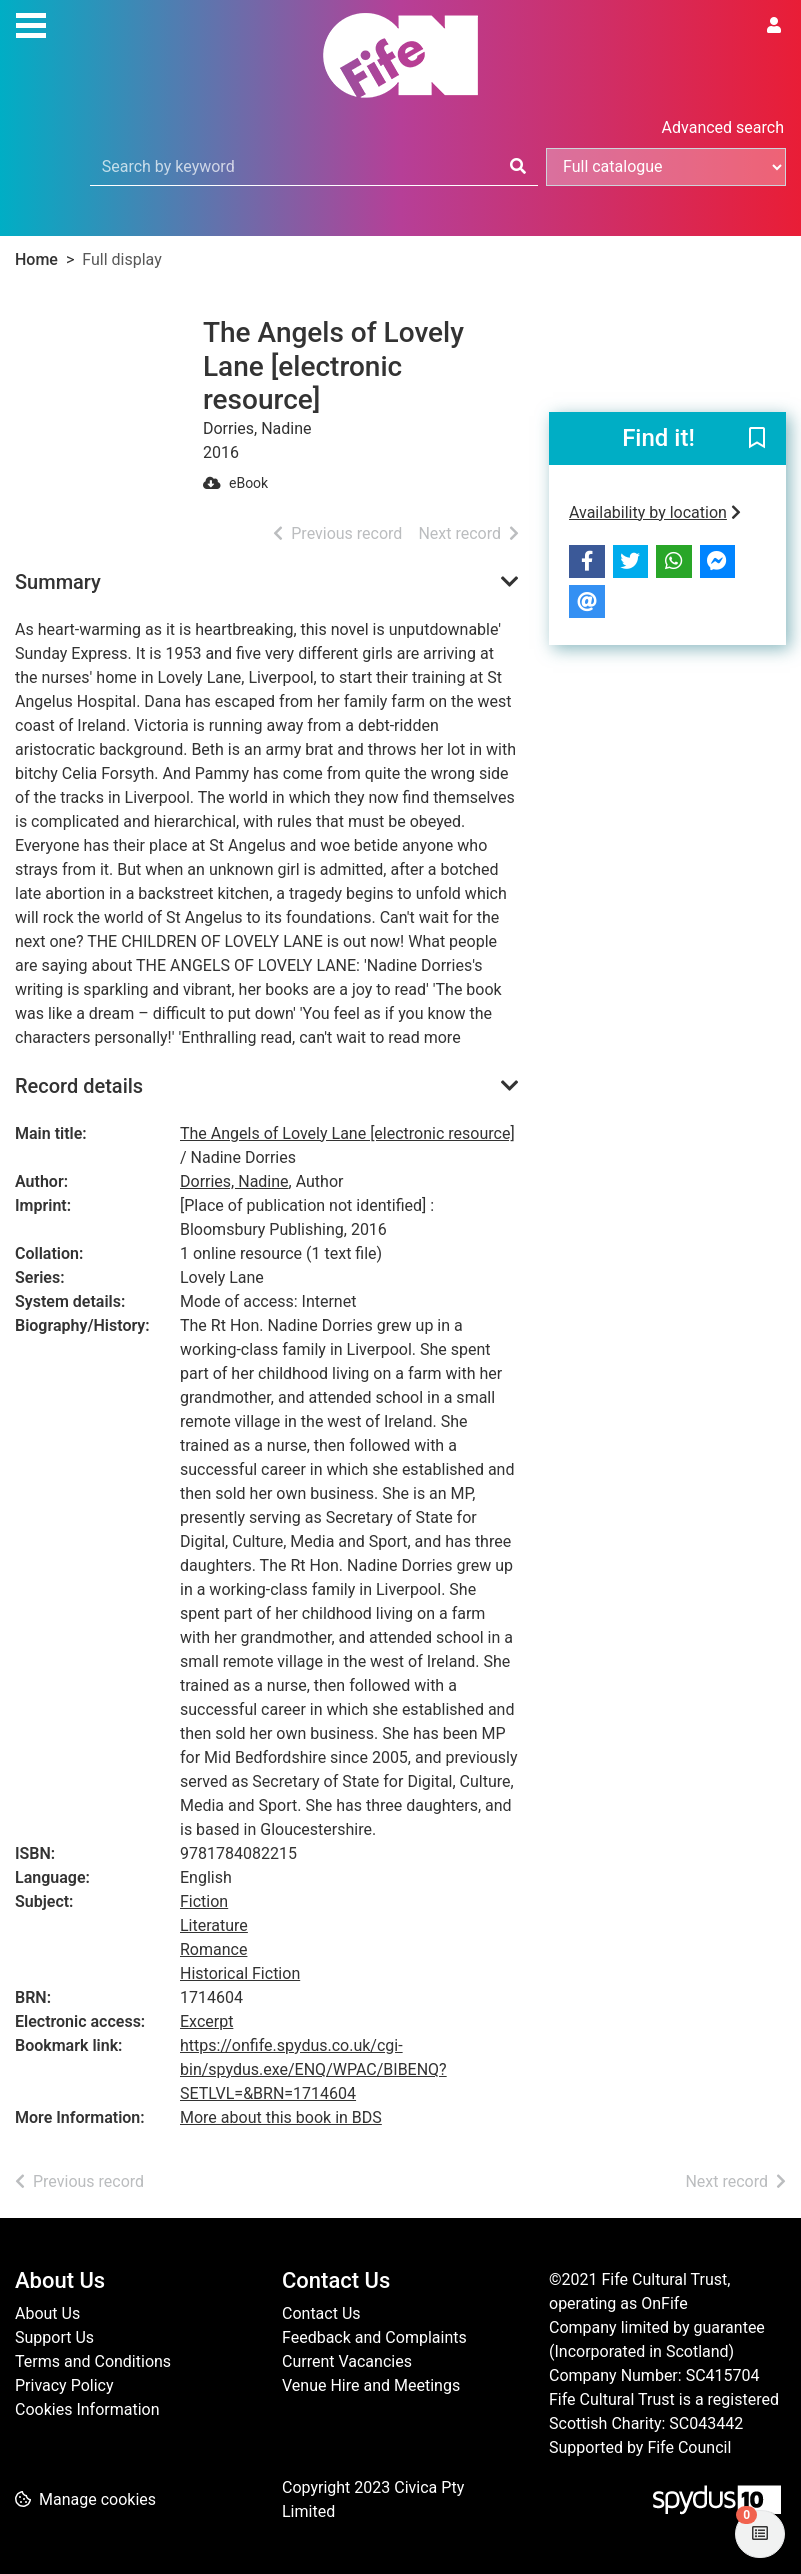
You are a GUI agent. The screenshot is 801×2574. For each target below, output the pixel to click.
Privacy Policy (64, 2385)
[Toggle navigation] (31, 23)
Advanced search (723, 127)
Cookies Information (87, 2409)
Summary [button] (58, 582)
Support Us (54, 2337)
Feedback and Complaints (374, 2337)
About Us (47, 2313)
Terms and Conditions (93, 2361)
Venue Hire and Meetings (371, 2385)
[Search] (518, 167)
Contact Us (321, 2313)
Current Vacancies (347, 2361)
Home (36, 259)
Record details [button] (79, 1086)
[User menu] (774, 26)
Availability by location (655, 512)
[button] (757, 439)
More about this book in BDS (281, 2117)
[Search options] (666, 167)
